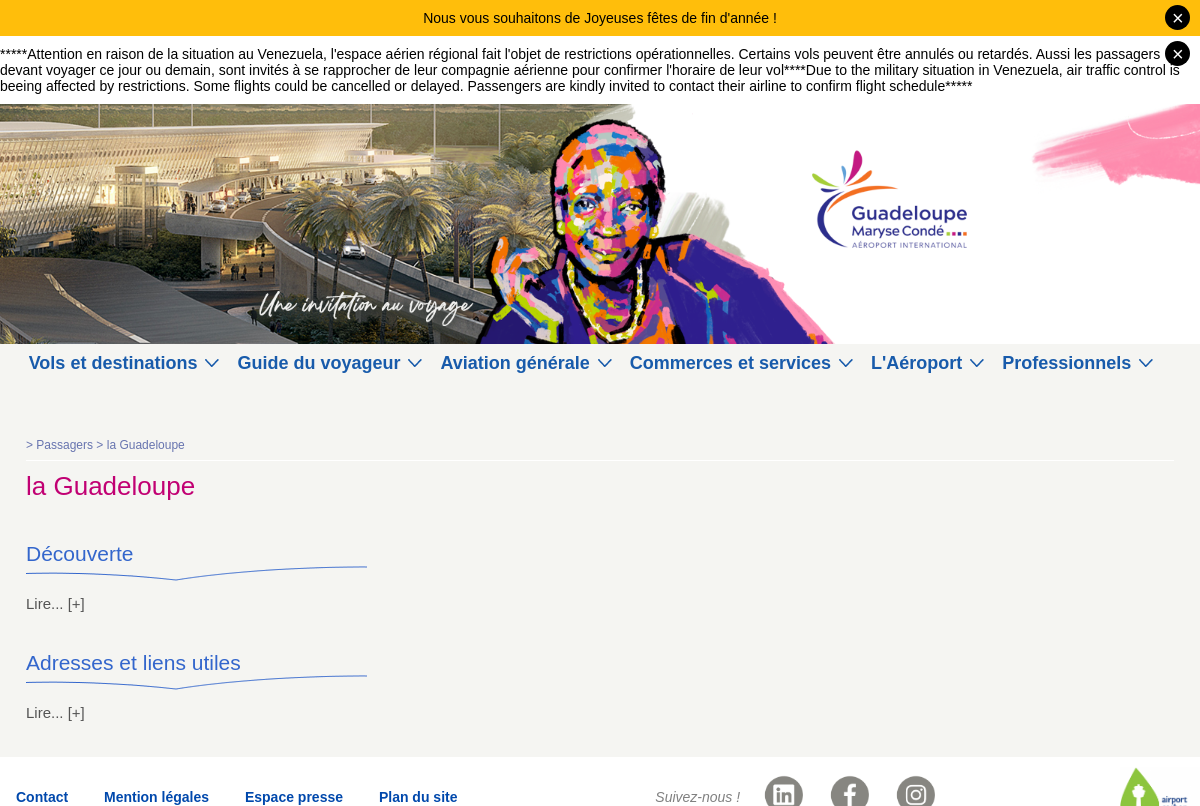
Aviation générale (514, 363)
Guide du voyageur (318, 363)
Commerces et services (730, 363)
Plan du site (418, 797)
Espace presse (294, 797)
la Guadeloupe (146, 445)
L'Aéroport (916, 363)
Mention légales (156, 797)
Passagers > (71, 445)
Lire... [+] (55, 603)
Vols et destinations (113, 363)
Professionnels (1066, 363)
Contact (42, 797)
